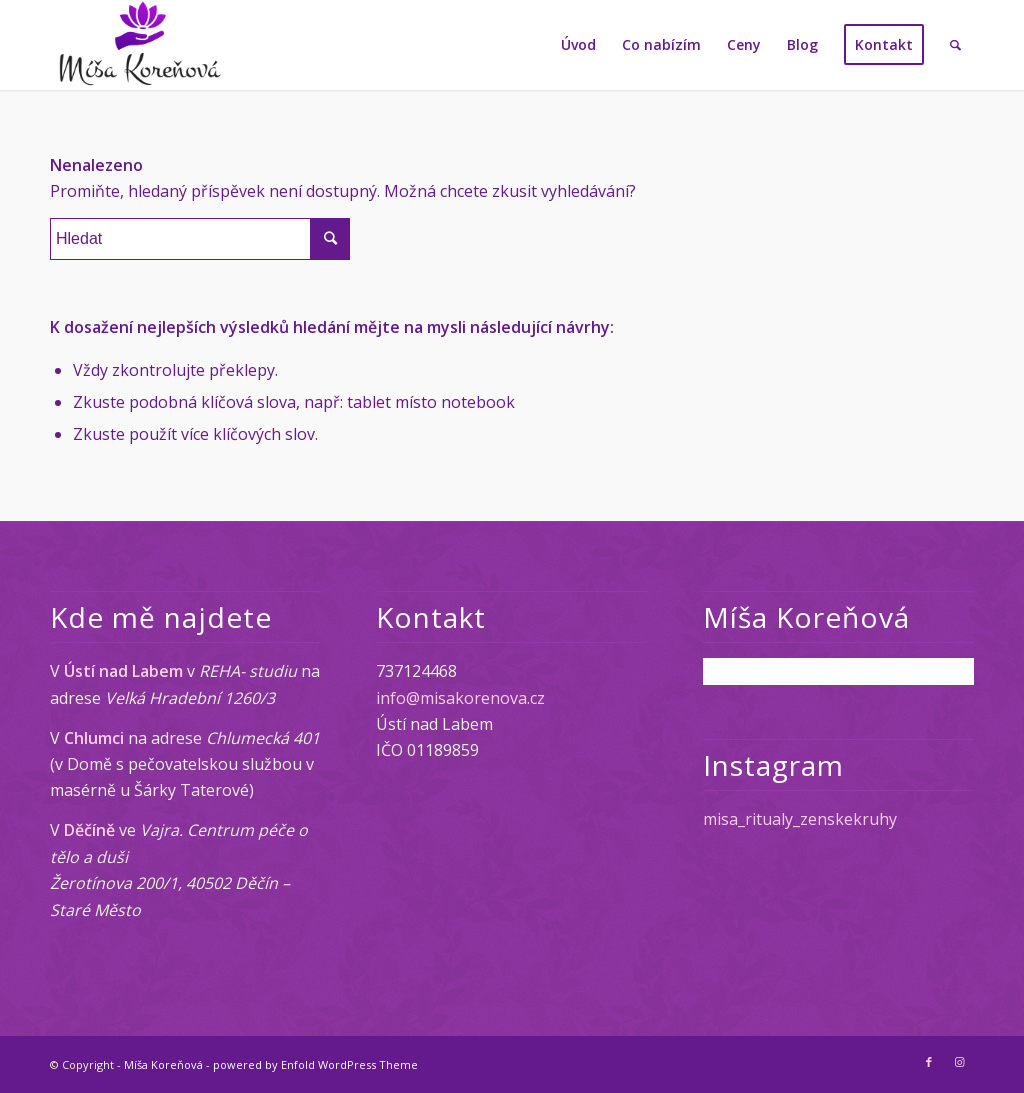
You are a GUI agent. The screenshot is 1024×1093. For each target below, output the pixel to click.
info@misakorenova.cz (460, 698)
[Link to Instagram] (959, 1062)
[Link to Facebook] (929, 1062)
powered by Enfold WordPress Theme (315, 1064)
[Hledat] (955, 45)
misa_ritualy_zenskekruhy (800, 819)
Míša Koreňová (163, 1064)
